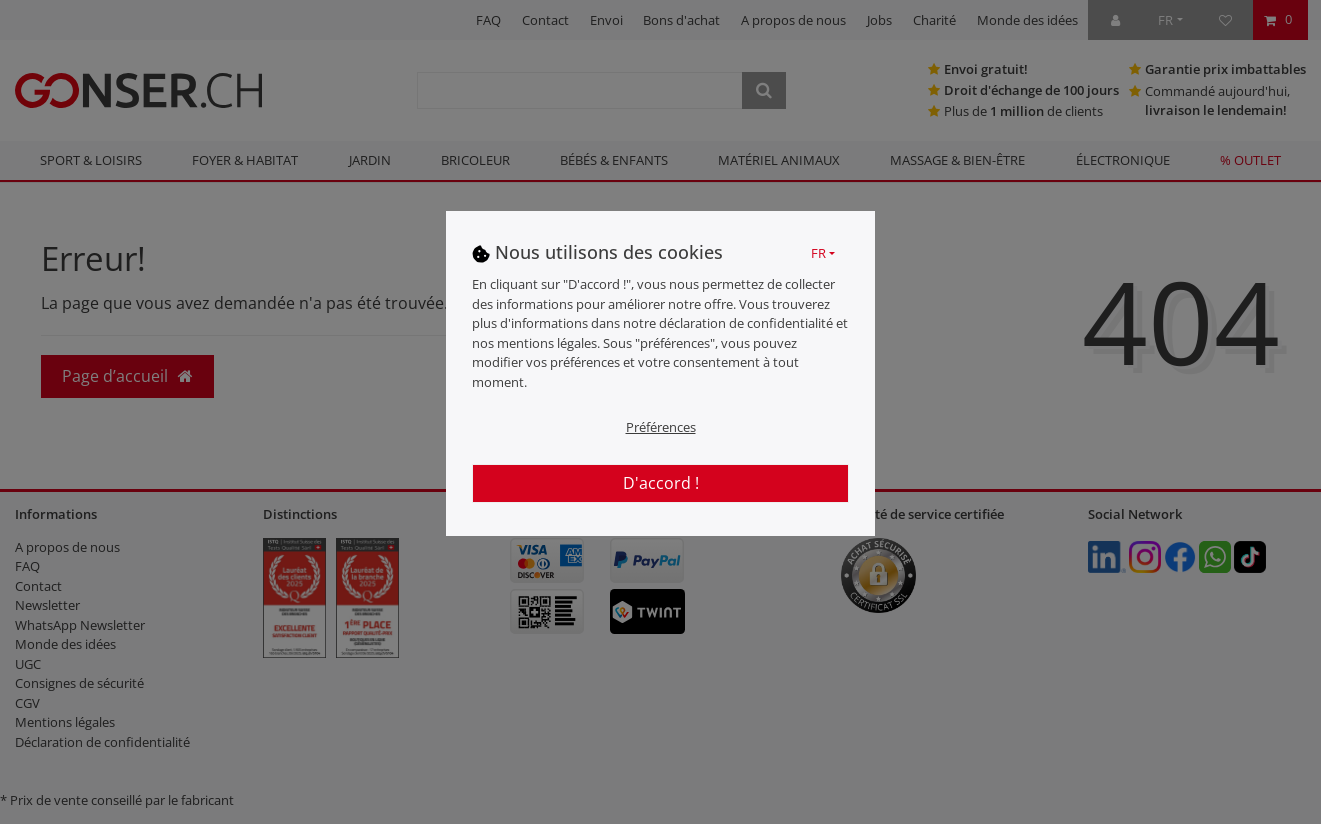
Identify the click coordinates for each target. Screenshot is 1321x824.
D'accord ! (661, 483)
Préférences (661, 427)
